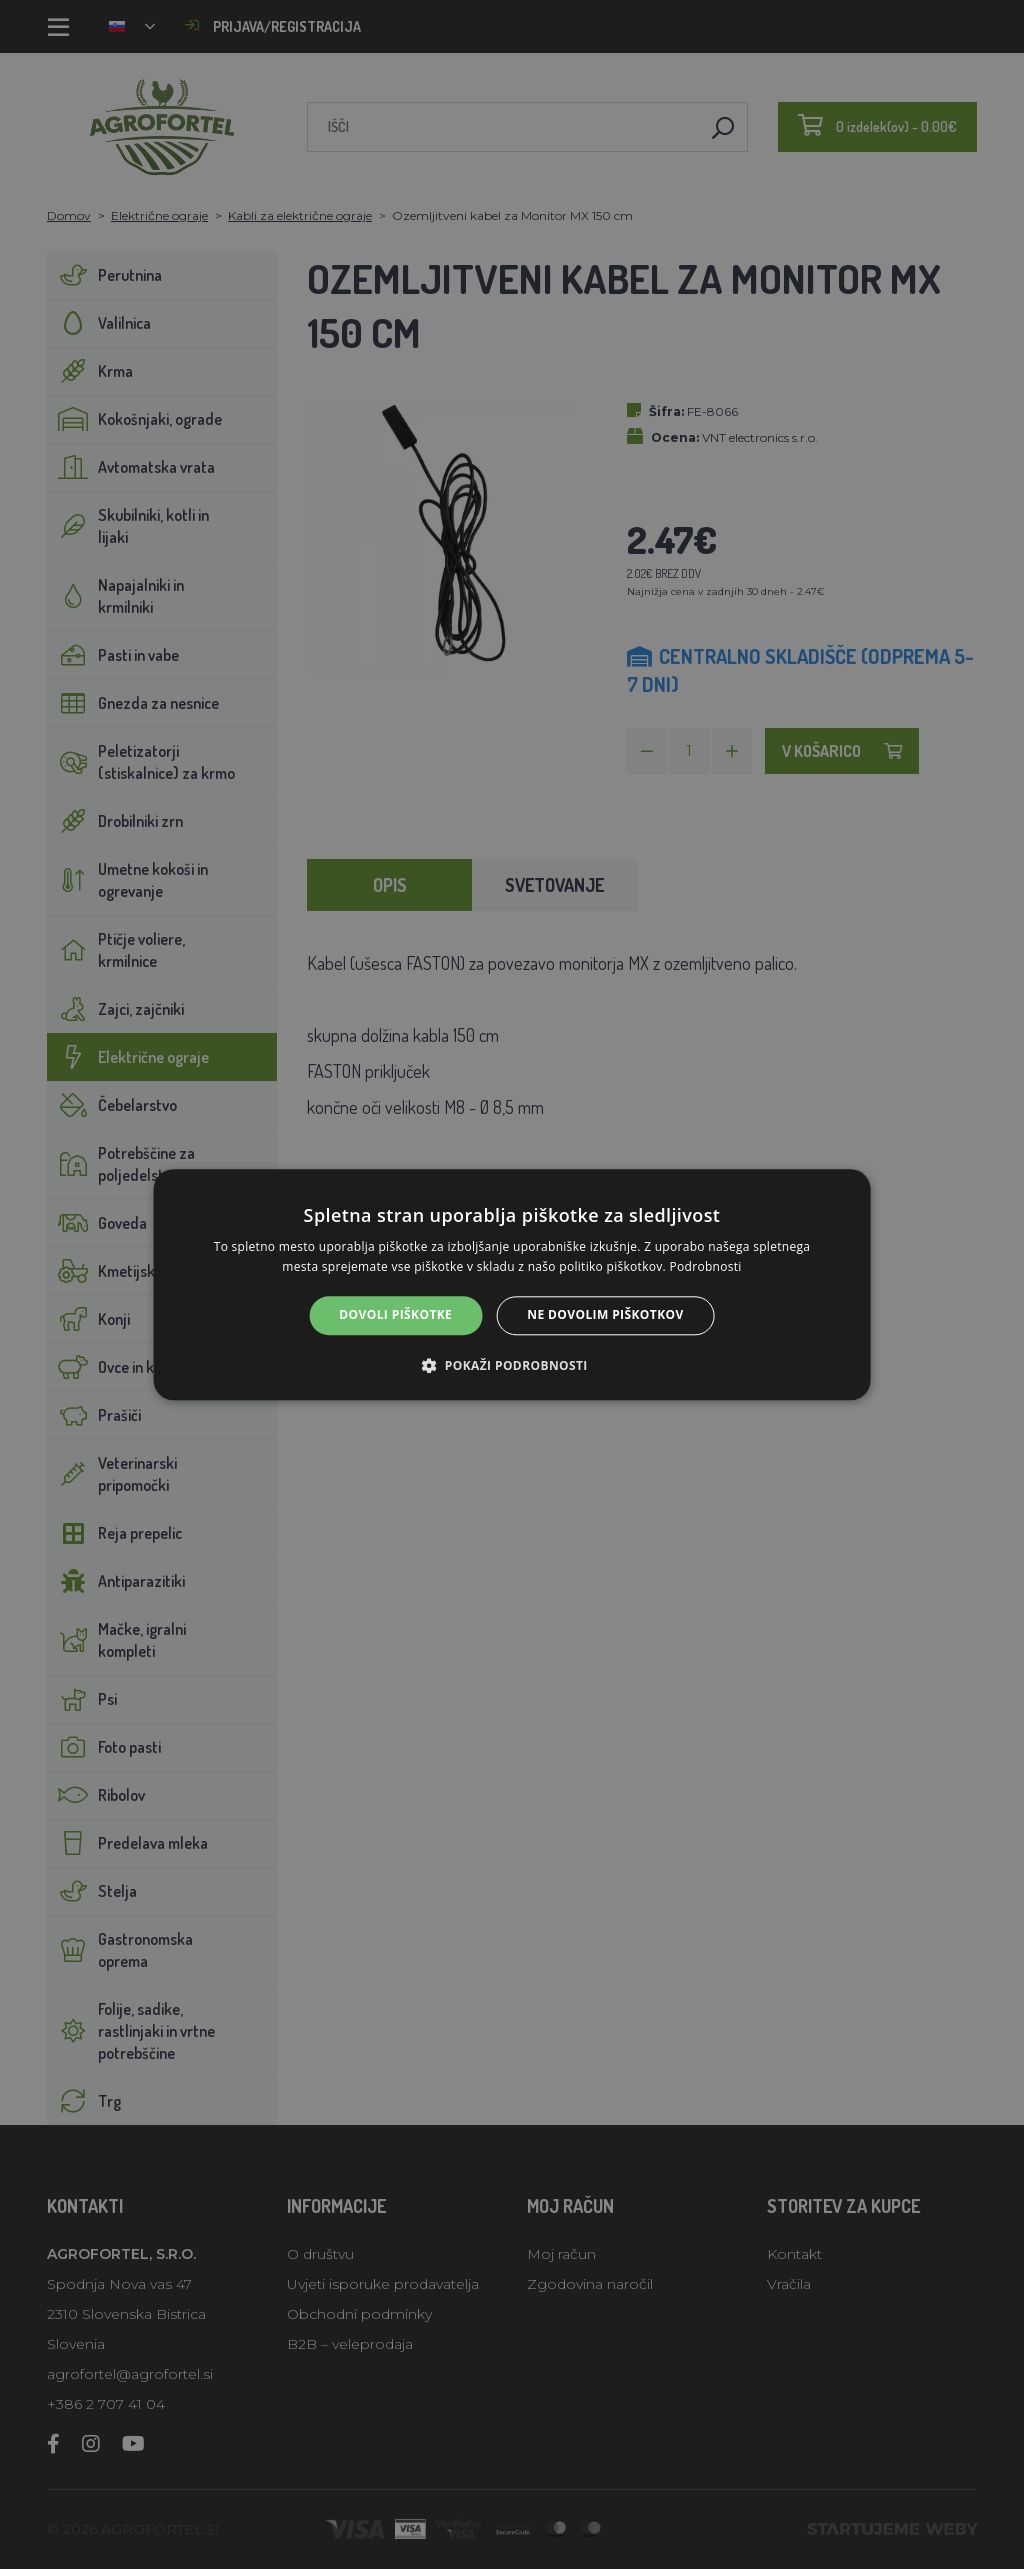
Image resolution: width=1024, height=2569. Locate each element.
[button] (511, 1365)
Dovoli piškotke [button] (395, 1315)
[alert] (512, 1284)
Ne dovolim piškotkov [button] (605, 1315)
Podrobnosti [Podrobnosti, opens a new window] (705, 1266)
